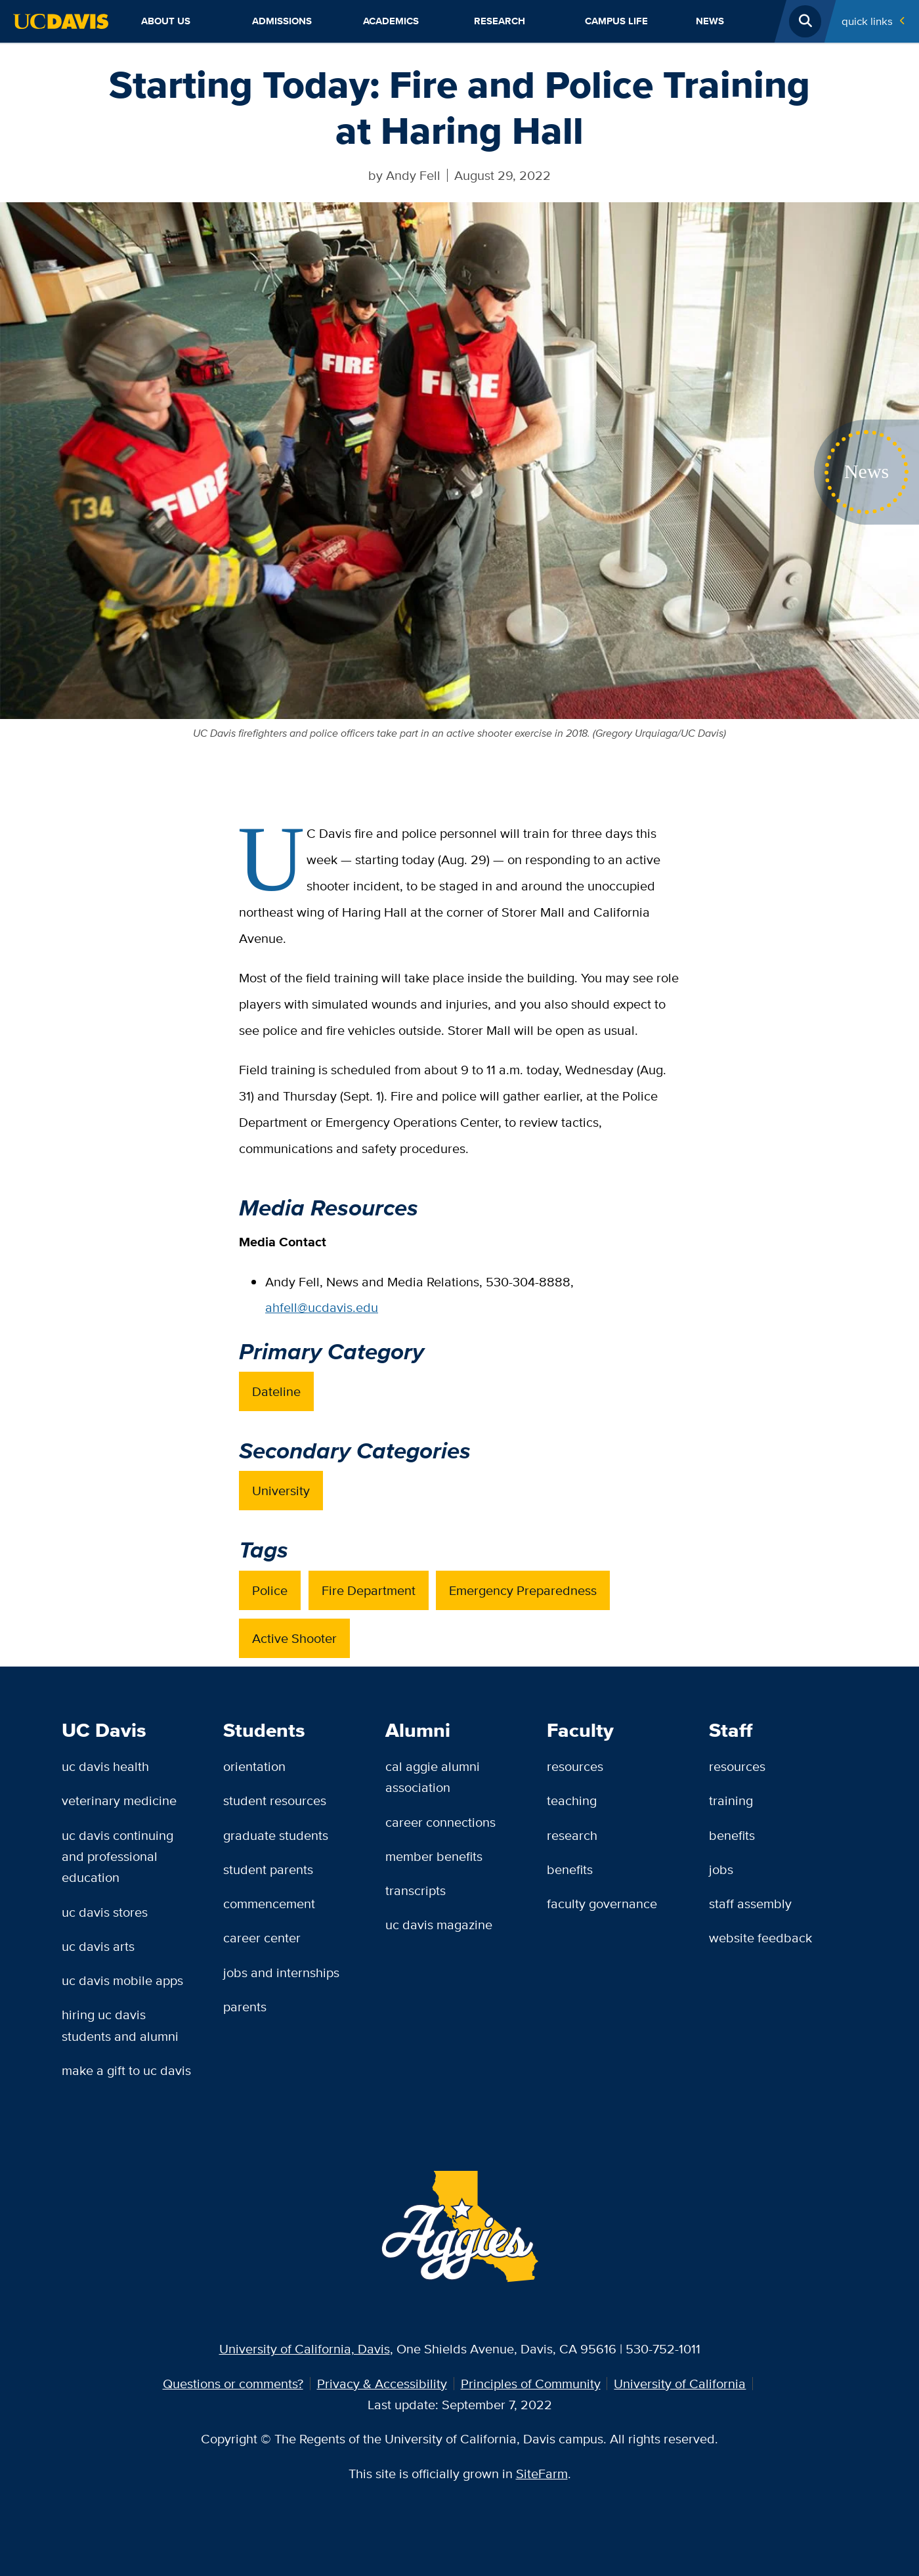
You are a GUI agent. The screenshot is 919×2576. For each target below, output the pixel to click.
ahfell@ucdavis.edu (321, 1307)
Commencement (269, 1903)
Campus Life (616, 21)
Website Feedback (760, 1937)
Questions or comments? (233, 2383)
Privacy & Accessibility (382, 2383)
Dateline (276, 1391)
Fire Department (369, 1590)
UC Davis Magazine (438, 1924)
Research (499, 21)
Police (270, 1590)
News (710, 21)
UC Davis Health (105, 1766)
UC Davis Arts (98, 1945)
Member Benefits (433, 1856)
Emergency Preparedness (523, 1590)
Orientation (254, 1766)
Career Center (262, 1937)
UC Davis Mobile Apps (122, 1980)
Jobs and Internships (281, 1972)
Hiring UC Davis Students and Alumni (120, 2025)
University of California (680, 2383)
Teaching (572, 1800)
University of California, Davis (304, 2348)
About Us (165, 21)
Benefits (570, 1869)
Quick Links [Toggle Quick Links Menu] (867, 21)
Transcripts (415, 1890)
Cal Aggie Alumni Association (432, 1777)
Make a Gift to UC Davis (126, 2070)
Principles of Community (531, 2383)
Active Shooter (294, 1638)
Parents (245, 2006)
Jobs (721, 1869)
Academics (391, 21)
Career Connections (440, 1821)
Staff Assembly (750, 1903)
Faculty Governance (602, 1903)
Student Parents (268, 1869)
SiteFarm (542, 2473)
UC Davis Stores (105, 1911)
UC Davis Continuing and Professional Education (117, 1856)
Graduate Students (275, 1835)
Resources (575, 1766)
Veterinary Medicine (119, 1800)
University (281, 1490)
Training (731, 1800)
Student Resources (274, 1800)
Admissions (282, 21)
